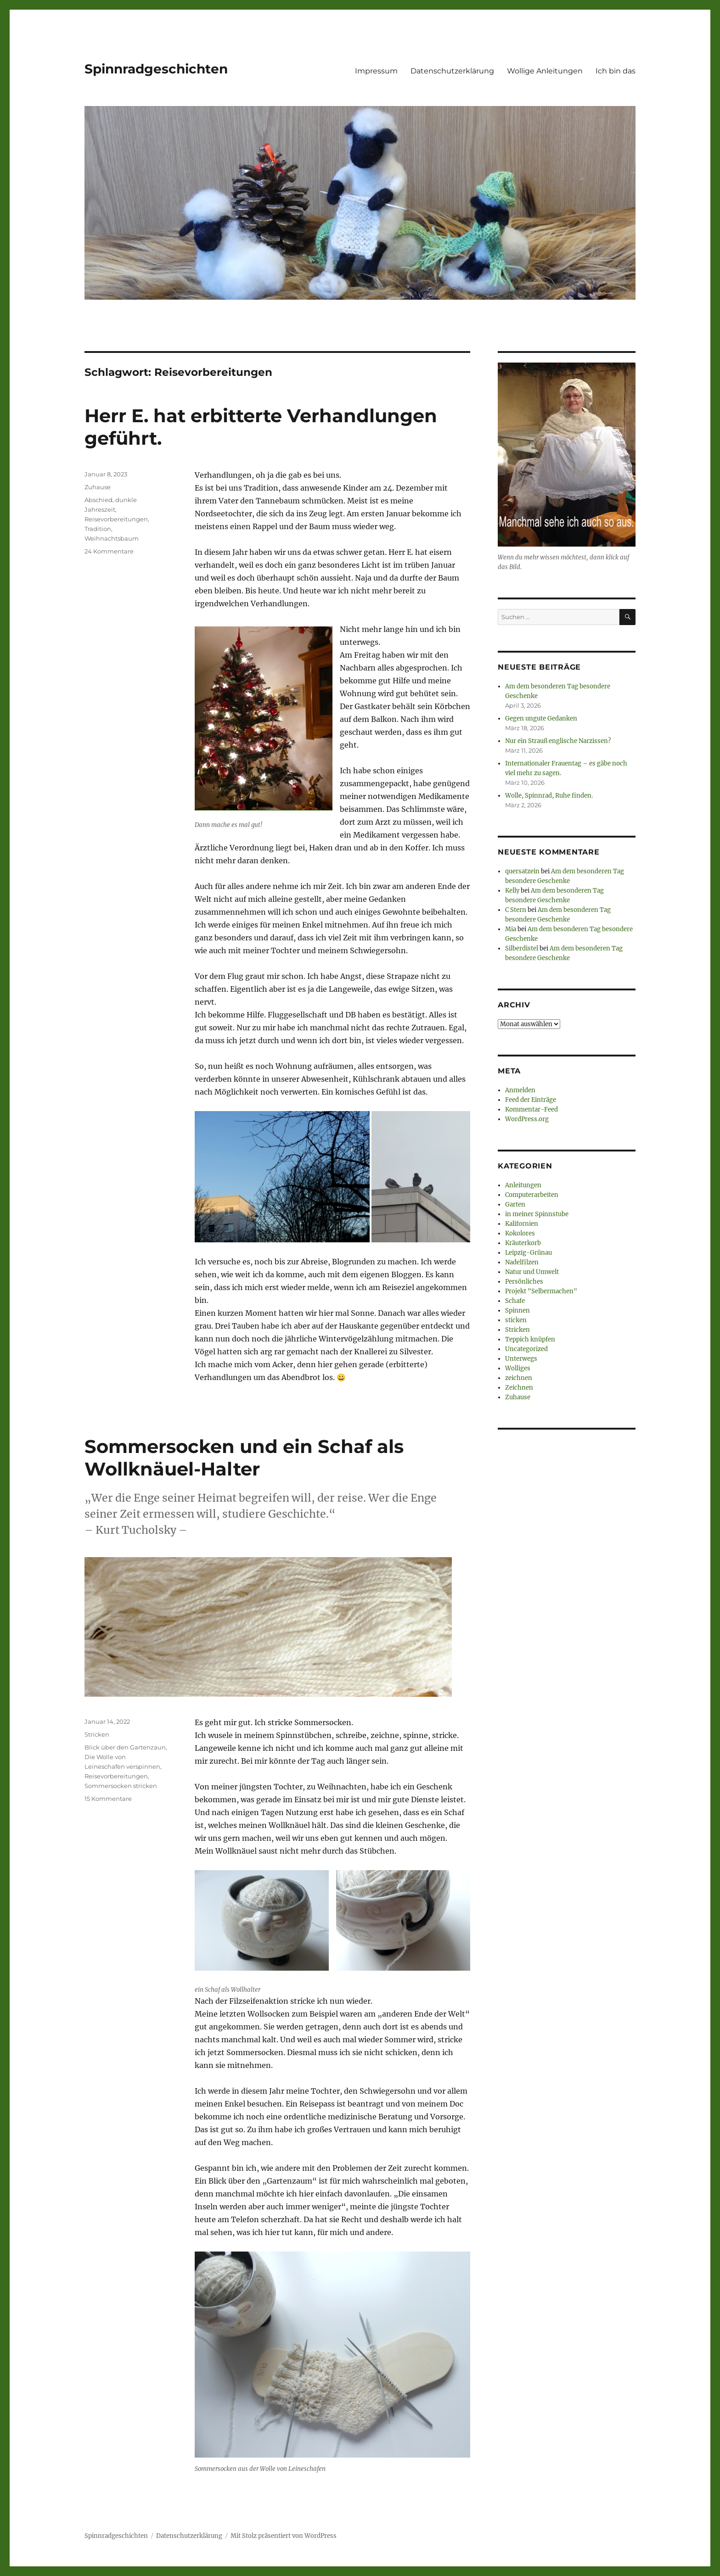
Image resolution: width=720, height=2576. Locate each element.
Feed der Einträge (530, 1100)
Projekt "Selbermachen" (541, 1291)
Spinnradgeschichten (156, 69)
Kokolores (520, 1233)
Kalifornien (521, 1224)
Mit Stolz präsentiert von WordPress (284, 2536)
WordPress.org (527, 1119)
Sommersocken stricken (120, 1785)
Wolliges (517, 1368)
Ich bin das (616, 71)
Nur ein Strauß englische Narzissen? (558, 741)
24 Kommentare (109, 551)
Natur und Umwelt (532, 1272)
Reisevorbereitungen (116, 519)
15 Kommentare (108, 1798)
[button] (282, 1176)
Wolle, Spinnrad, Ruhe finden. (549, 795)
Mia (510, 929)
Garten (515, 1204)
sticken (516, 1320)
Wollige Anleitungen (545, 71)
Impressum (376, 71)
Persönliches (524, 1281)
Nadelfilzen (522, 1262)
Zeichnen (519, 1387)
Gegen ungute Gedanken (541, 718)
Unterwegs (521, 1359)
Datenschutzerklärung (452, 71)
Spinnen (517, 1310)
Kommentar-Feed (531, 1109)
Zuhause (97, 487)
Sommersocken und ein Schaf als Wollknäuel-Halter (244, 1457)
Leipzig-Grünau (528, 1253)
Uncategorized (526, 1349)
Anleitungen (523, 1185)
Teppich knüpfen (530, 1339)
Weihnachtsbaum (111, 538)
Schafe (515, 1301)
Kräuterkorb (523, 1243)
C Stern (515, 910)
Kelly (512, 890)
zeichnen (518, 1378)
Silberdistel (521, 948)
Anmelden (520, 1090)
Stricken (96, 1734)
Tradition (97, 528)
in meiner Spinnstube (536, 1214)
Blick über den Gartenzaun (125, 1747)
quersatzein (522, 871)
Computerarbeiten (531, 1195)
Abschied (98, 499)
